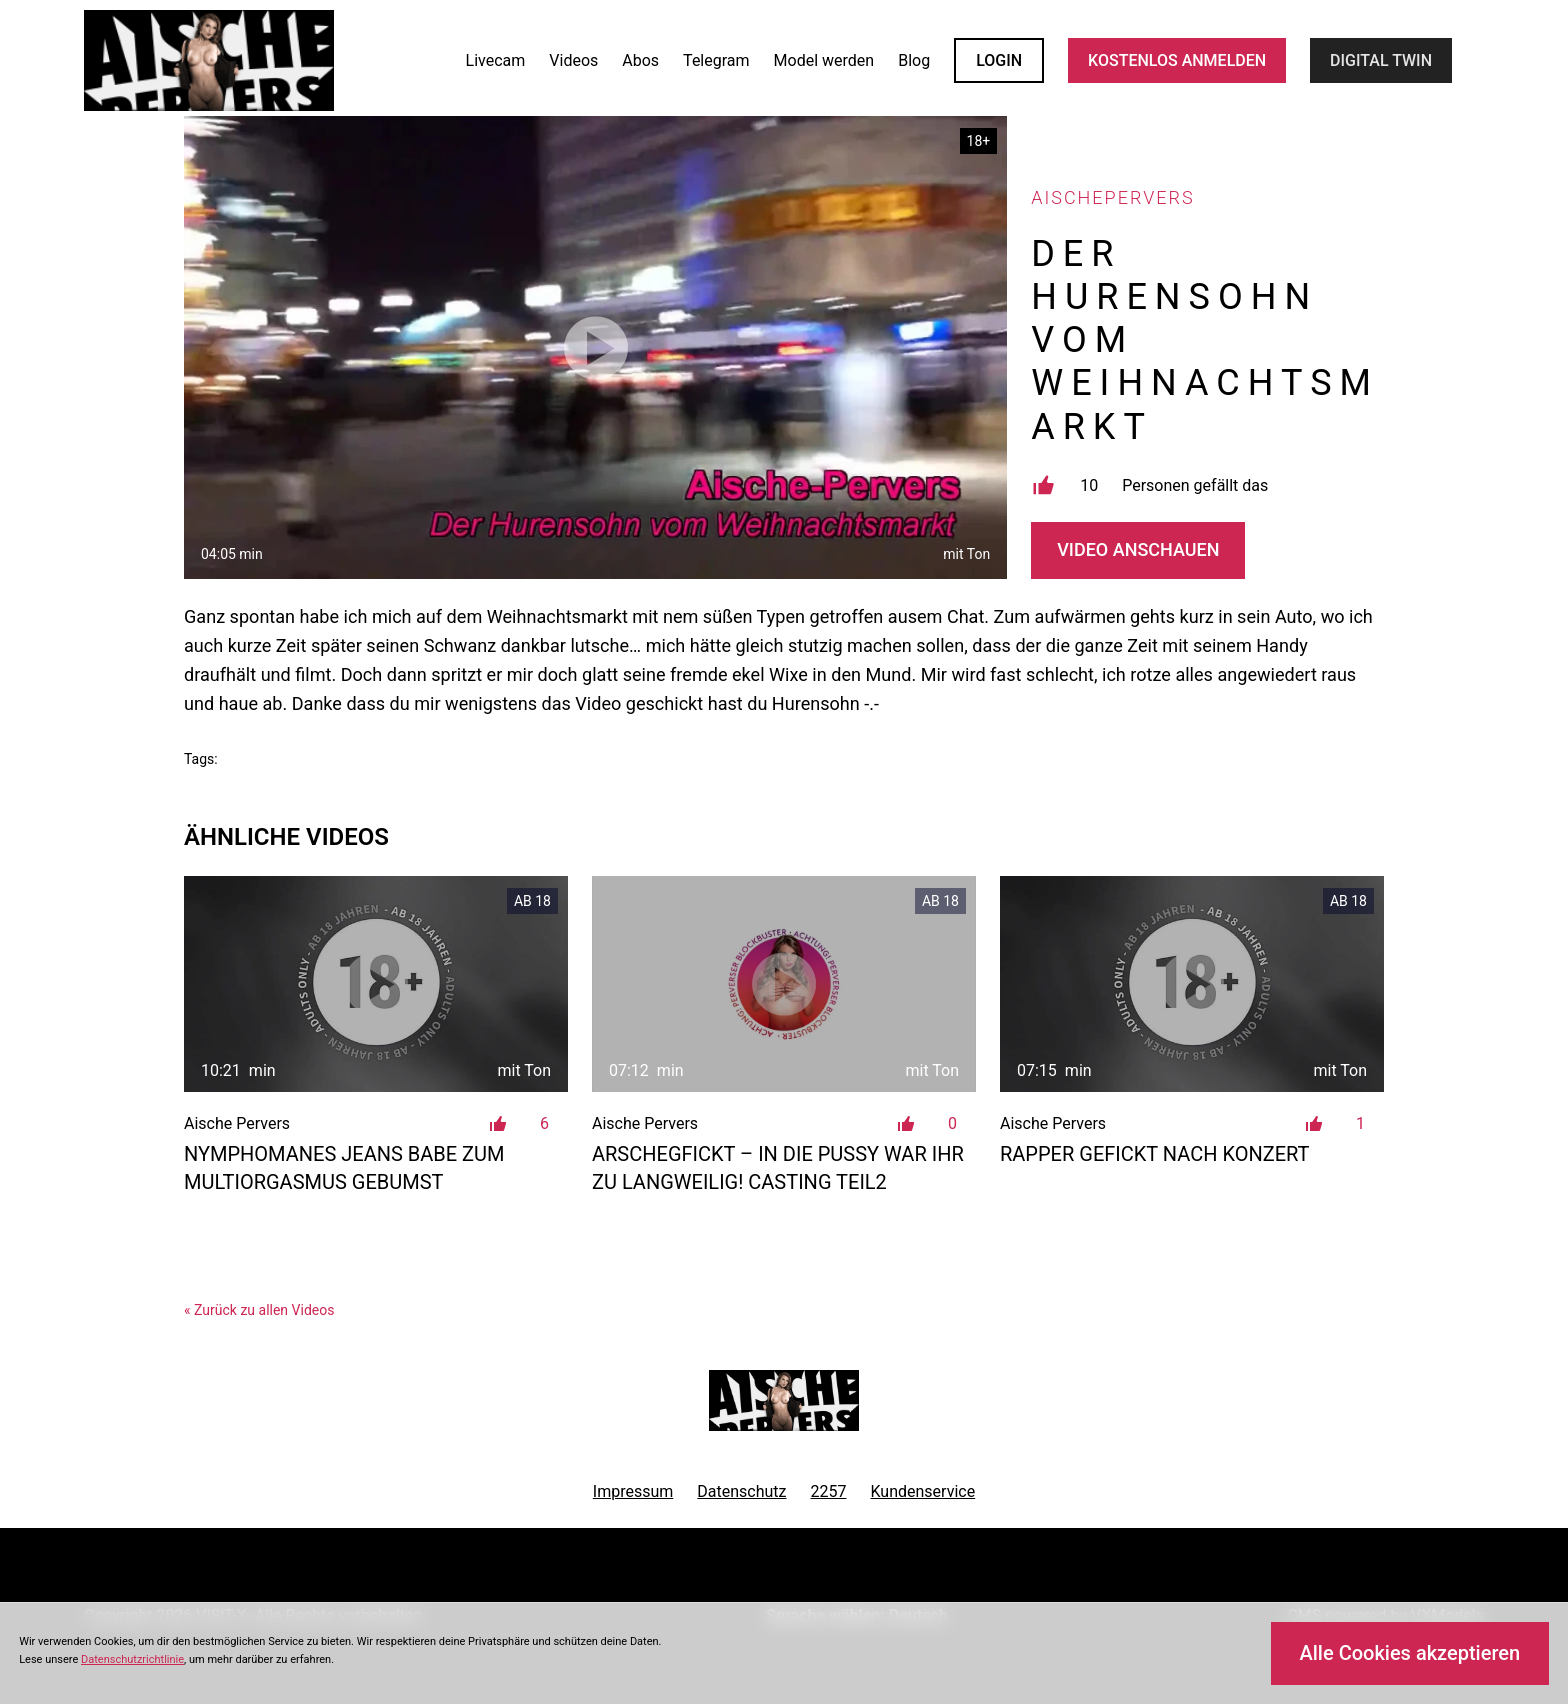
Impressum (633, 1491)
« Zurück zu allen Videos (259, 1310)
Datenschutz (741, 1491)
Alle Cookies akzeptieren (1409, 1653)
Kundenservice (923, 1491)
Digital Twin (1381, 60)
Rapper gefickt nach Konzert (1155, 1154)
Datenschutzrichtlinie (132, 1659)
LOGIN (999, 60)
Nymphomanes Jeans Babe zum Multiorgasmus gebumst (344, 1168)
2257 (829, 1491)
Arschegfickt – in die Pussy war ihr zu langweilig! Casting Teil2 (778, 1168)
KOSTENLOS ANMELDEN (1177, 60)
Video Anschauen (1138, 549)
